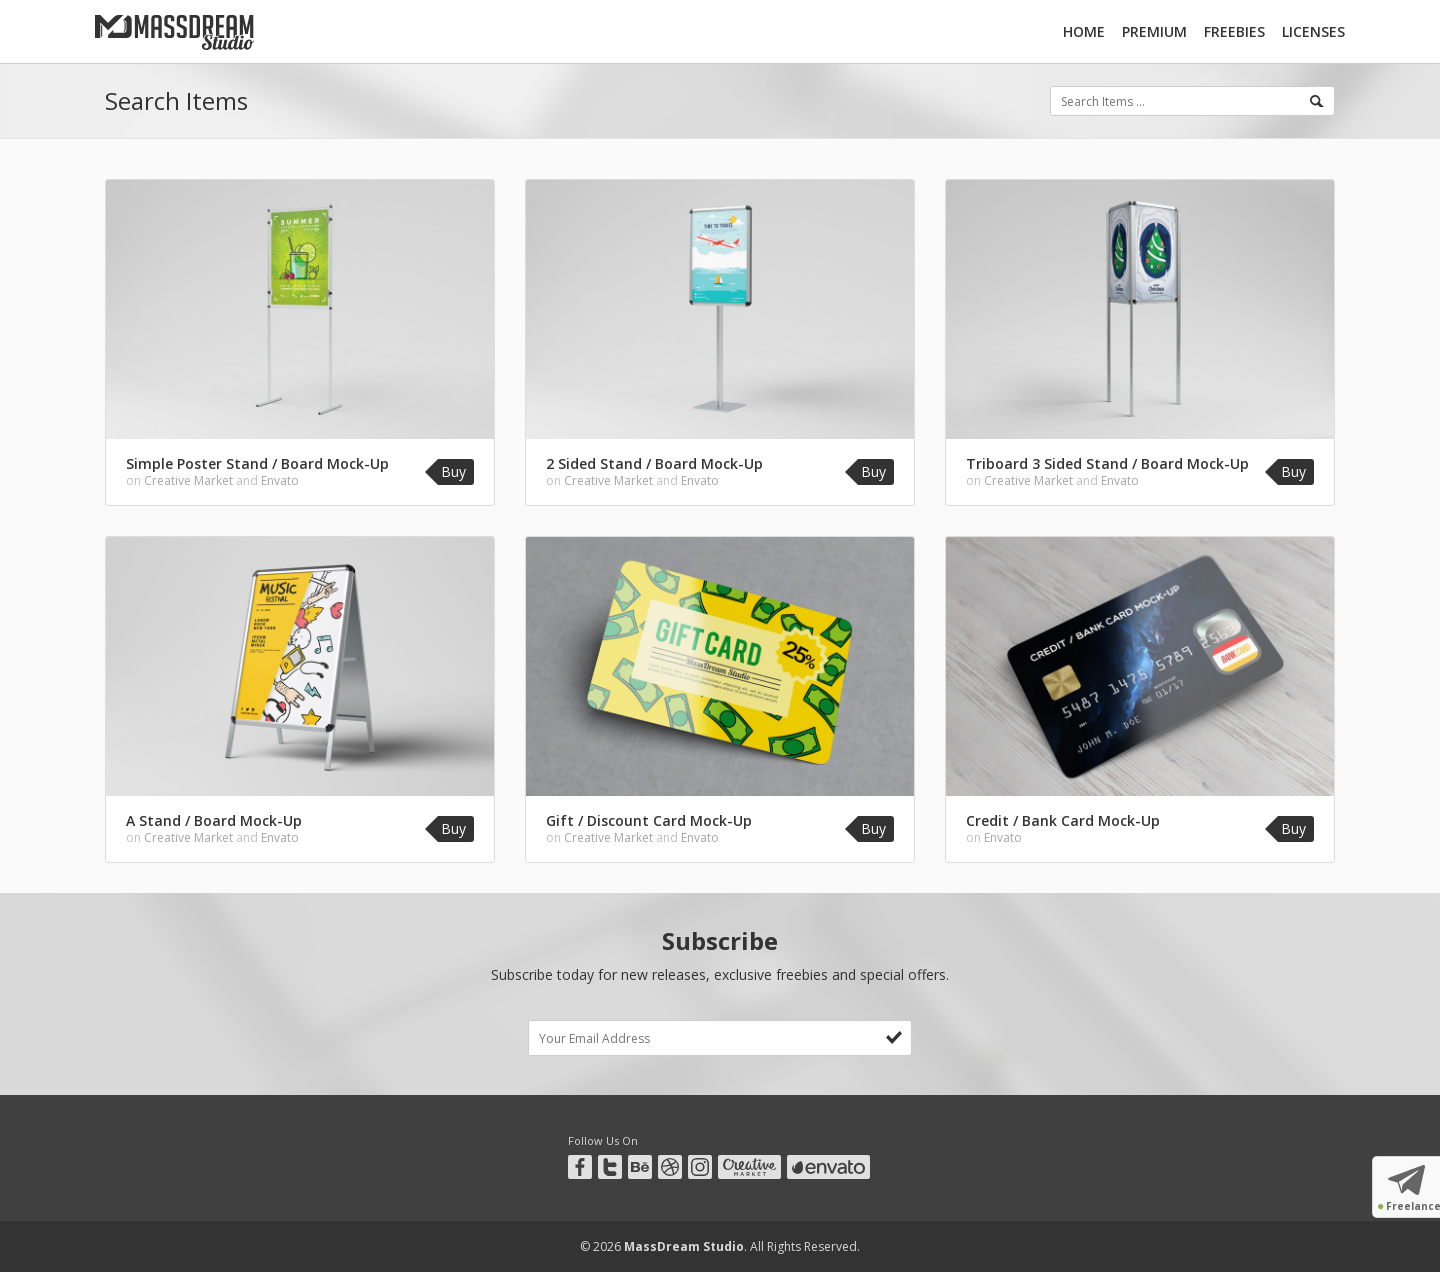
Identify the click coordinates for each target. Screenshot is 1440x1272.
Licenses (1313, 31)
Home (1084, 31)
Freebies (1234, 31)
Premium (1154, 31)
